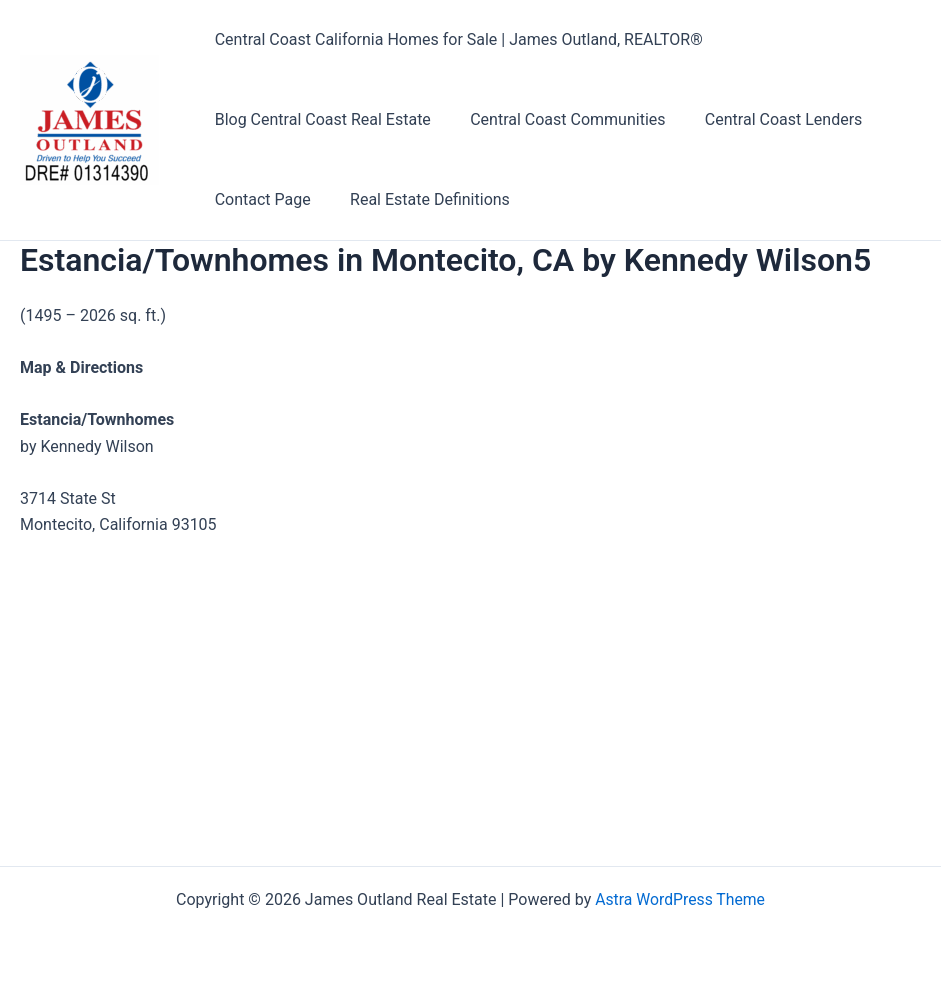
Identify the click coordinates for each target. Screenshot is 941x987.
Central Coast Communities (556, 119)
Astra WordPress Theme (680, 899)
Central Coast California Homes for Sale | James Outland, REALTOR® (455, 39)
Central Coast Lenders (765, 119)
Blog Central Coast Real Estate (319, 119)
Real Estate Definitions (419, 199)
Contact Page (259, 199)
